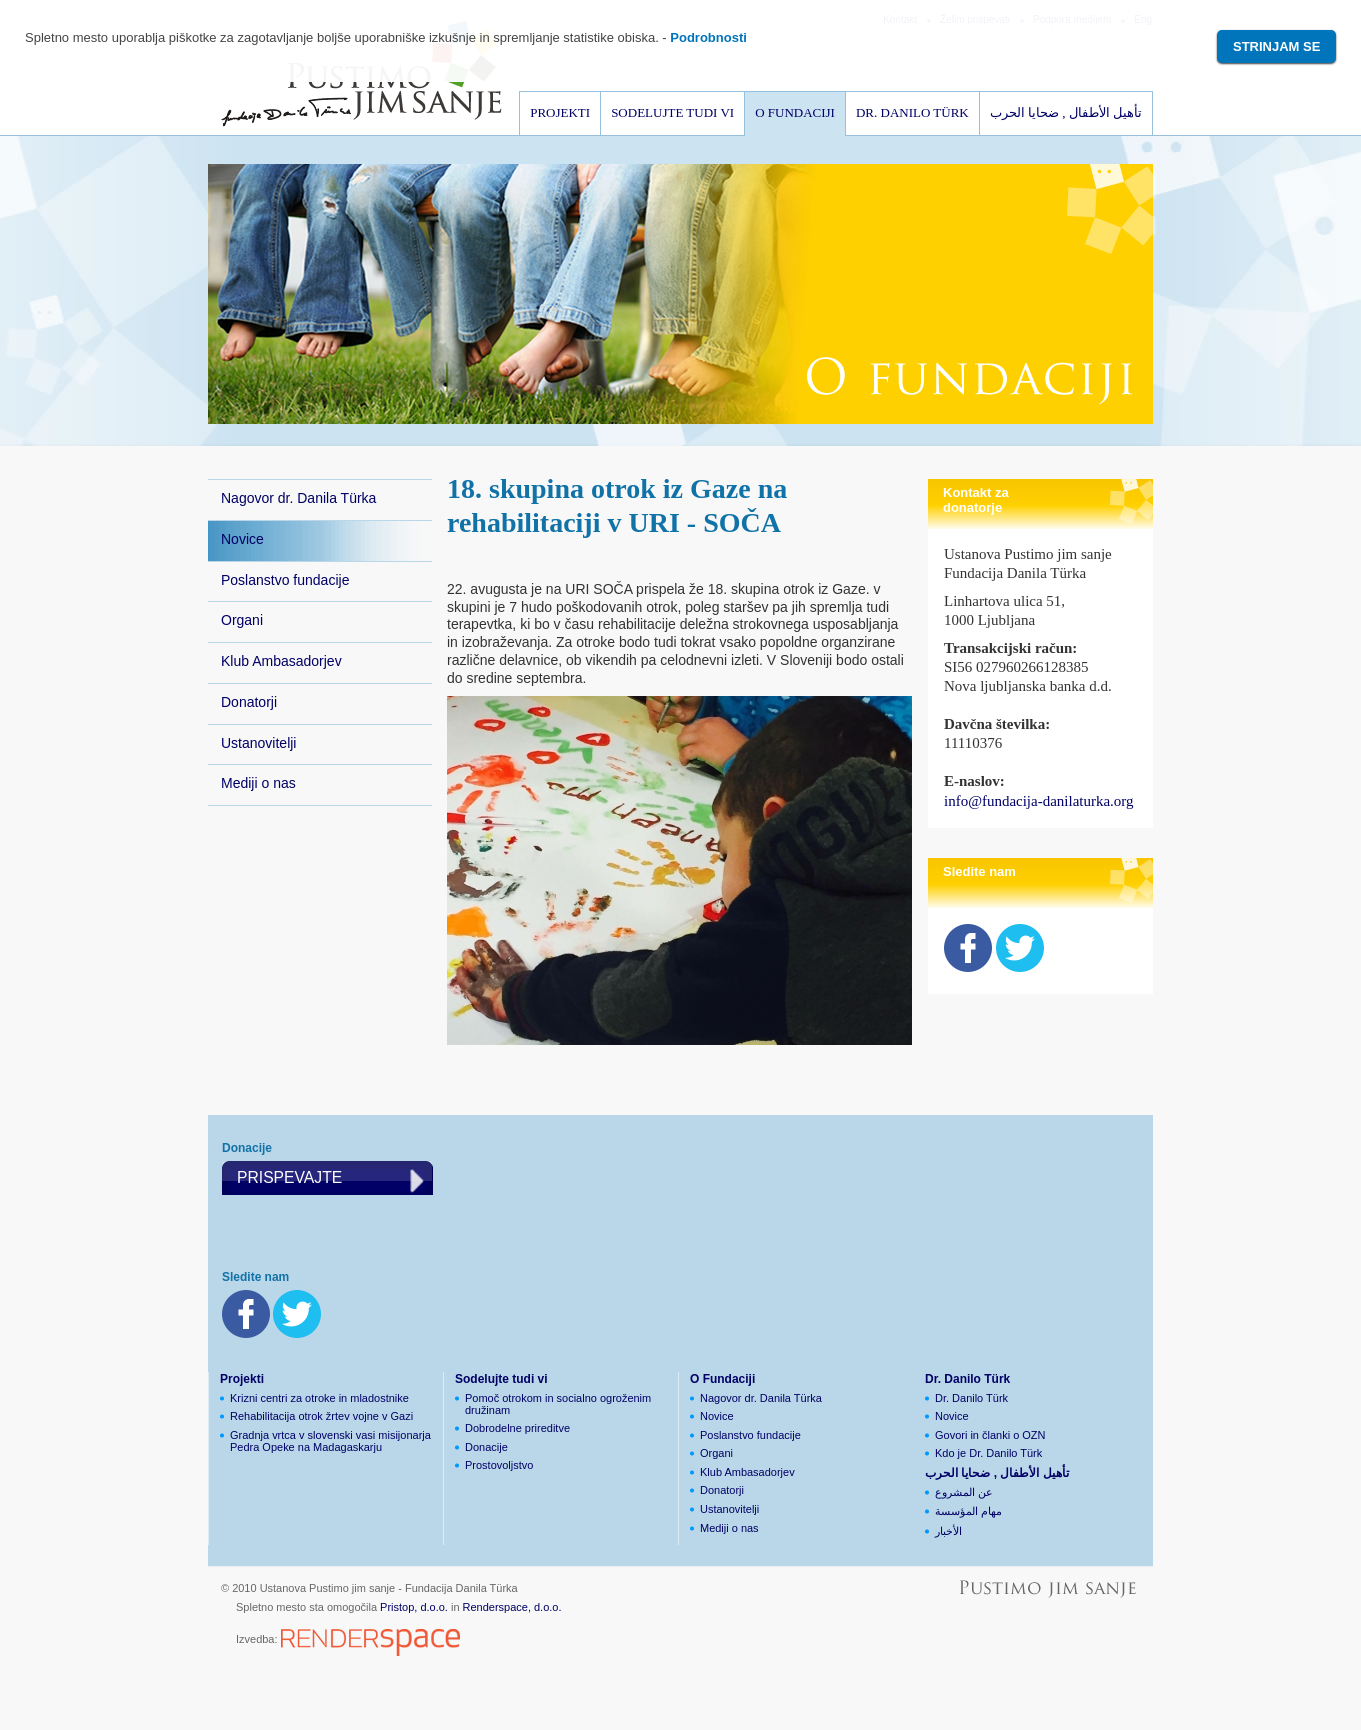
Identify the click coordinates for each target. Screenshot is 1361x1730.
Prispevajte (289, 1177)
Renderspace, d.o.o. (512, 1607)
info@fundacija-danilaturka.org (1039, 801)
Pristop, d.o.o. (414, 1607)
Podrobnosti (708, 37)
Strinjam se (1276, 46)
